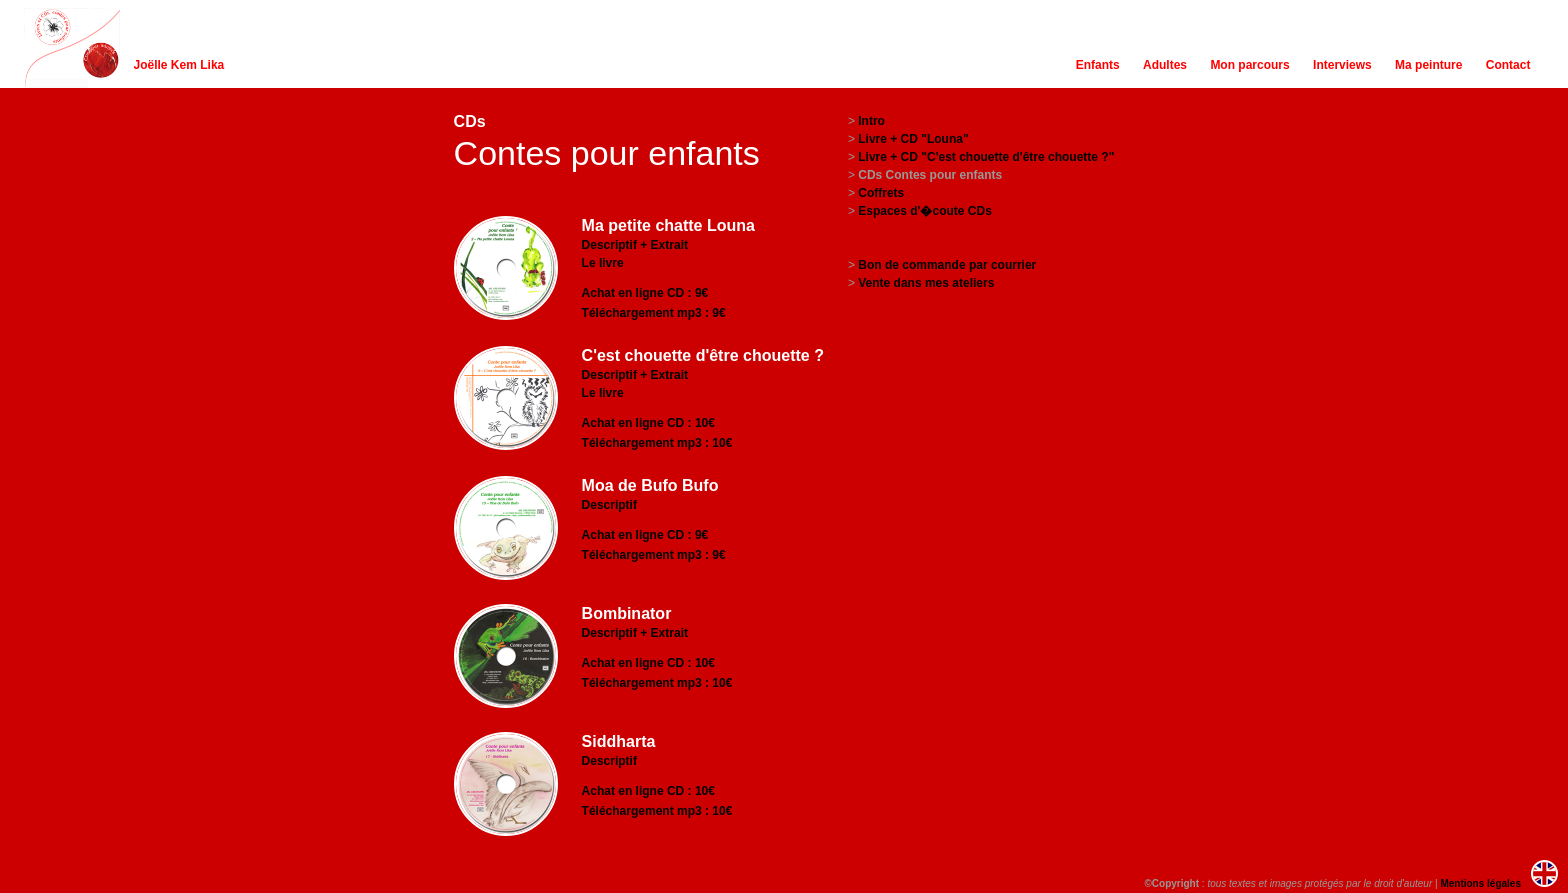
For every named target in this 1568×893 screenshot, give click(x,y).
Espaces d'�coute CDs (925, 211)
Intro (871, 121)
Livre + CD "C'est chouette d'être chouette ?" (986, 157)
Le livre (603, 263)
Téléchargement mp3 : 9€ (654, 313)
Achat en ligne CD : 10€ (648, 423)
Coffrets (881, 193)
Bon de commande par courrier (947, 265)
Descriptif (609, 505)
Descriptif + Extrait (635, 245)
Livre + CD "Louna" (913, 139)
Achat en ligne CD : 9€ (645, 293)
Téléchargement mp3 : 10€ (657, 443)
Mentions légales (1480, 883)
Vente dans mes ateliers (926, 283)
